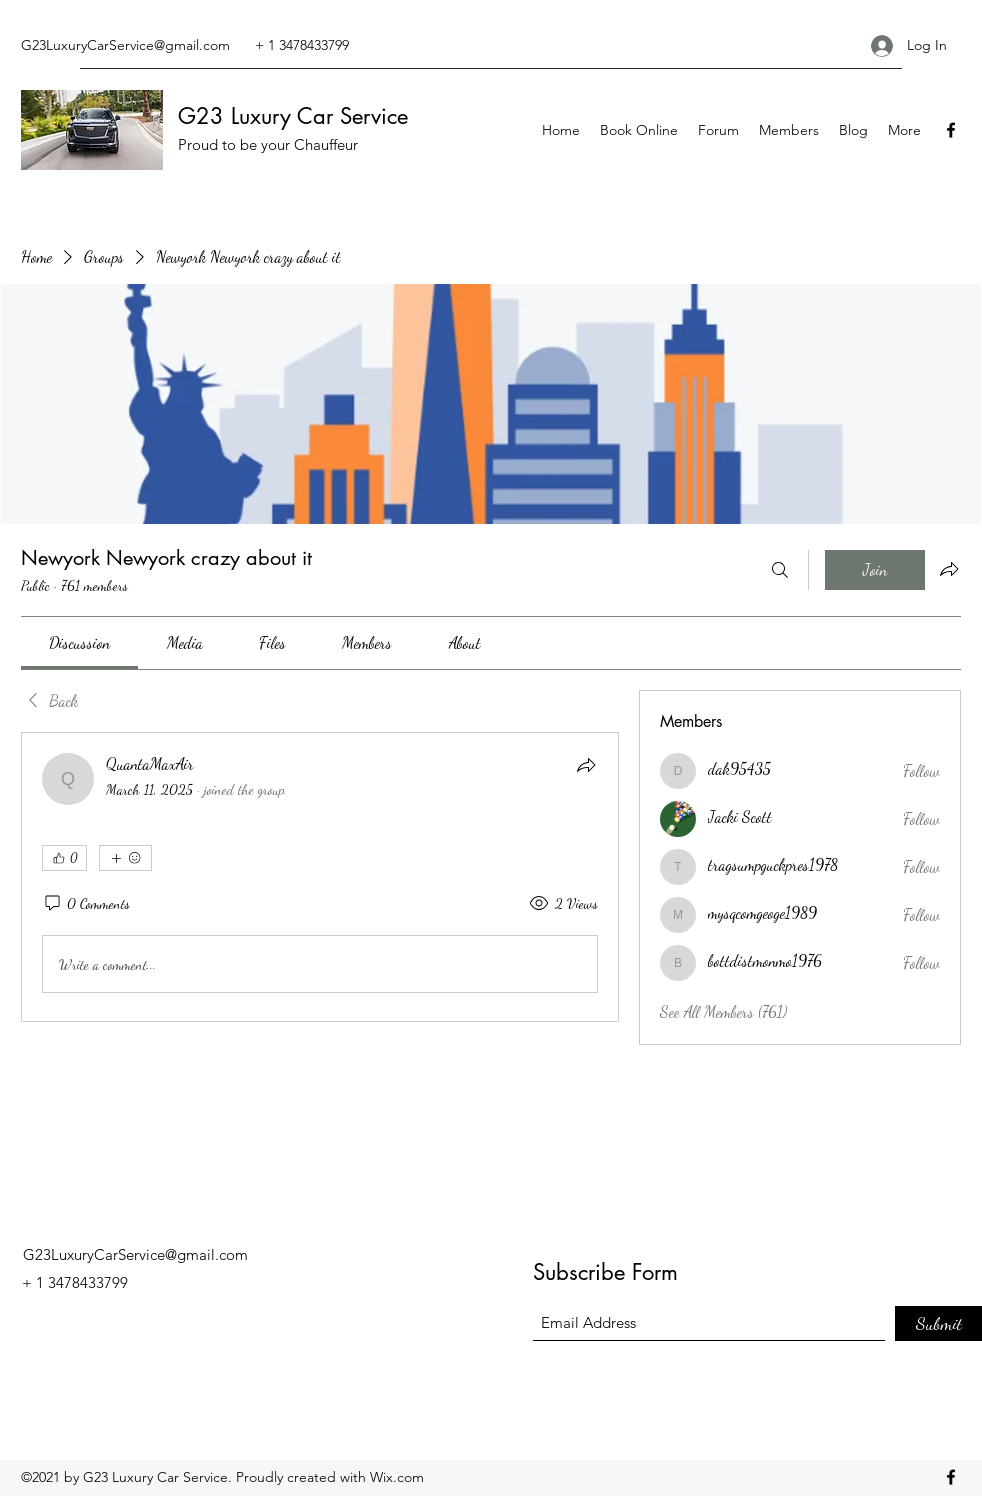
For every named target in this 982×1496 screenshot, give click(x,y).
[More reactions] (125, 858)
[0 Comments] (86, 904)
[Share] (586, 765)
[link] (79, 642)
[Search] (780, 570)
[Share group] (949, 569)
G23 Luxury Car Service (293, 116)
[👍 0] (64, 858)
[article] (320, 877)
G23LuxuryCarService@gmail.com (125, 45)
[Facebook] (951, 130)
